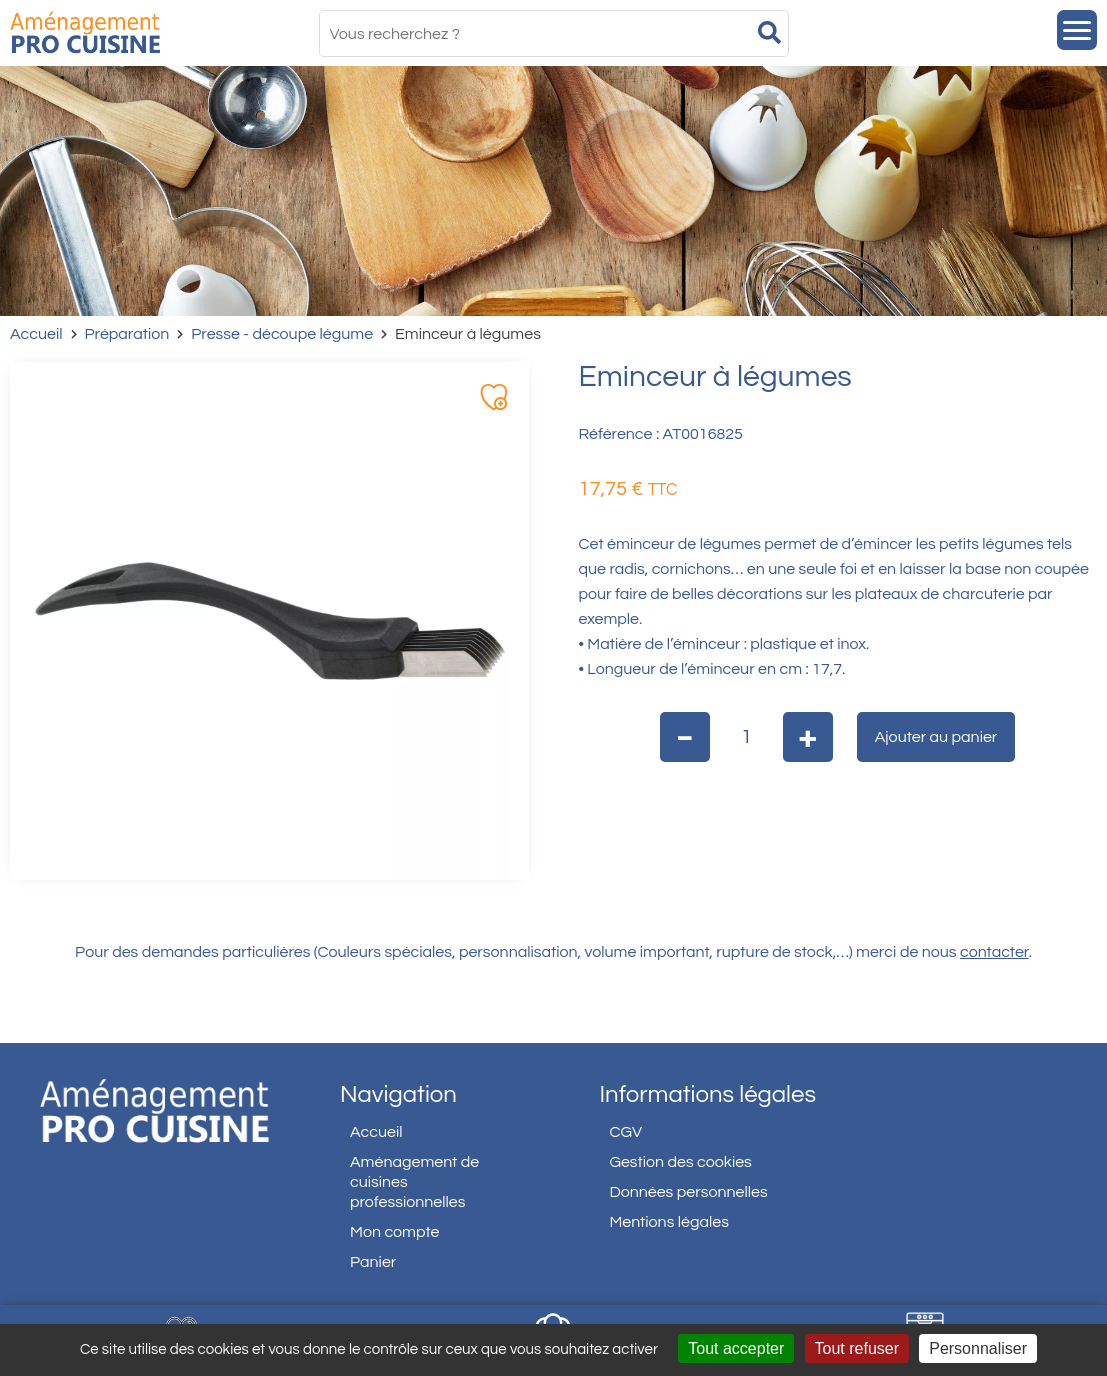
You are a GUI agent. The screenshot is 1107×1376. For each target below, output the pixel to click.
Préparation (127, 334)
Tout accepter (736, 1348)
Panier (373, 1262)
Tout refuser (857, 1348)
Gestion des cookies (680, 1162)
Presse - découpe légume (282, 334)
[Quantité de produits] (746, 737)
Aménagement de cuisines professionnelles (414, 1182)
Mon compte (395, 1232)
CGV (625, 1132)
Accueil (36, 334)
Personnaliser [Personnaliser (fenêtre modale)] (978, 1348)
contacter (994, 952)
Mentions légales (669, 1222)
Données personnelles (688, 1192)
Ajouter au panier (936, 737)
